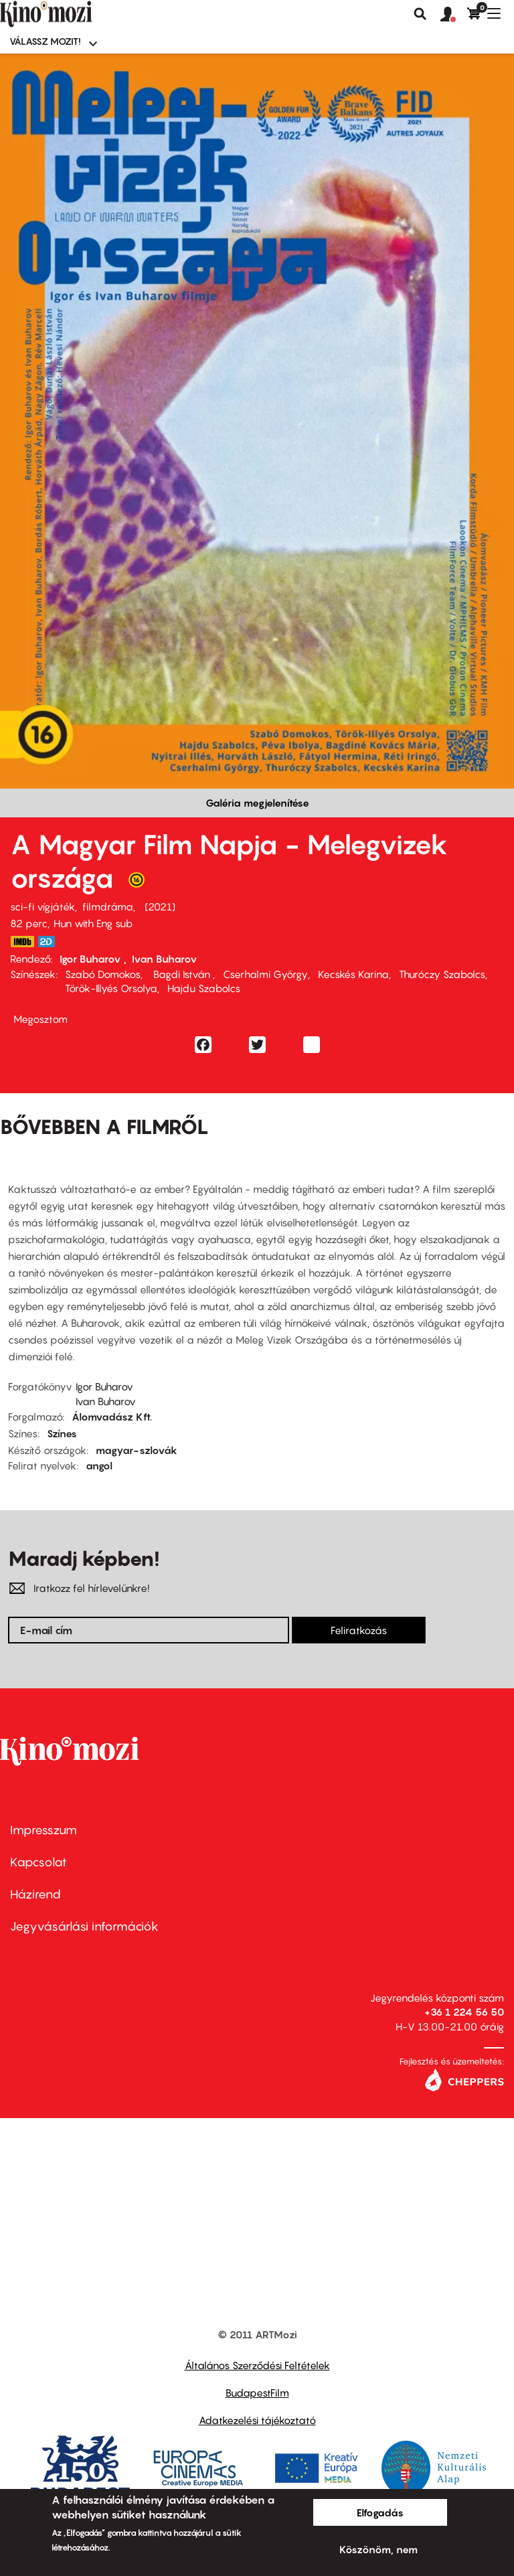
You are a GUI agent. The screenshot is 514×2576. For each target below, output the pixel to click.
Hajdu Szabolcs (203, 988)
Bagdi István (182, 974)
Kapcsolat (38, 1862)
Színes (62, 1433)
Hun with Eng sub (93, 923)
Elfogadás (380, 2512)
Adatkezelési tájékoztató (257, 2420)
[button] (453, 14)
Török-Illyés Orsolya (111, 988)
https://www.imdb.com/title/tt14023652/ (22, 941)
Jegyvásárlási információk (84, 1926)
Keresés (420, 14)
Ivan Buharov (164, 959)
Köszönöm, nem (378, 2549)
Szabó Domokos (103, 974)
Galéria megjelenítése (257, 803)
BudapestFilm (257, 2393)
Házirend (35, 1894)
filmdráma (107, 906)
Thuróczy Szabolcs (442, 974)
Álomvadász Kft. (112, 1417)
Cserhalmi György (265, 974)
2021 (160, 906)
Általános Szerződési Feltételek (257, 2365)
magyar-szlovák (136, 1450)
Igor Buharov (92, 959)
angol (99, 1465)
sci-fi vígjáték (42, 906)
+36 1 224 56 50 (464, 2012)
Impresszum (43, 1830)
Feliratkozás (359, 1630)
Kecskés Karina (353, 974)
